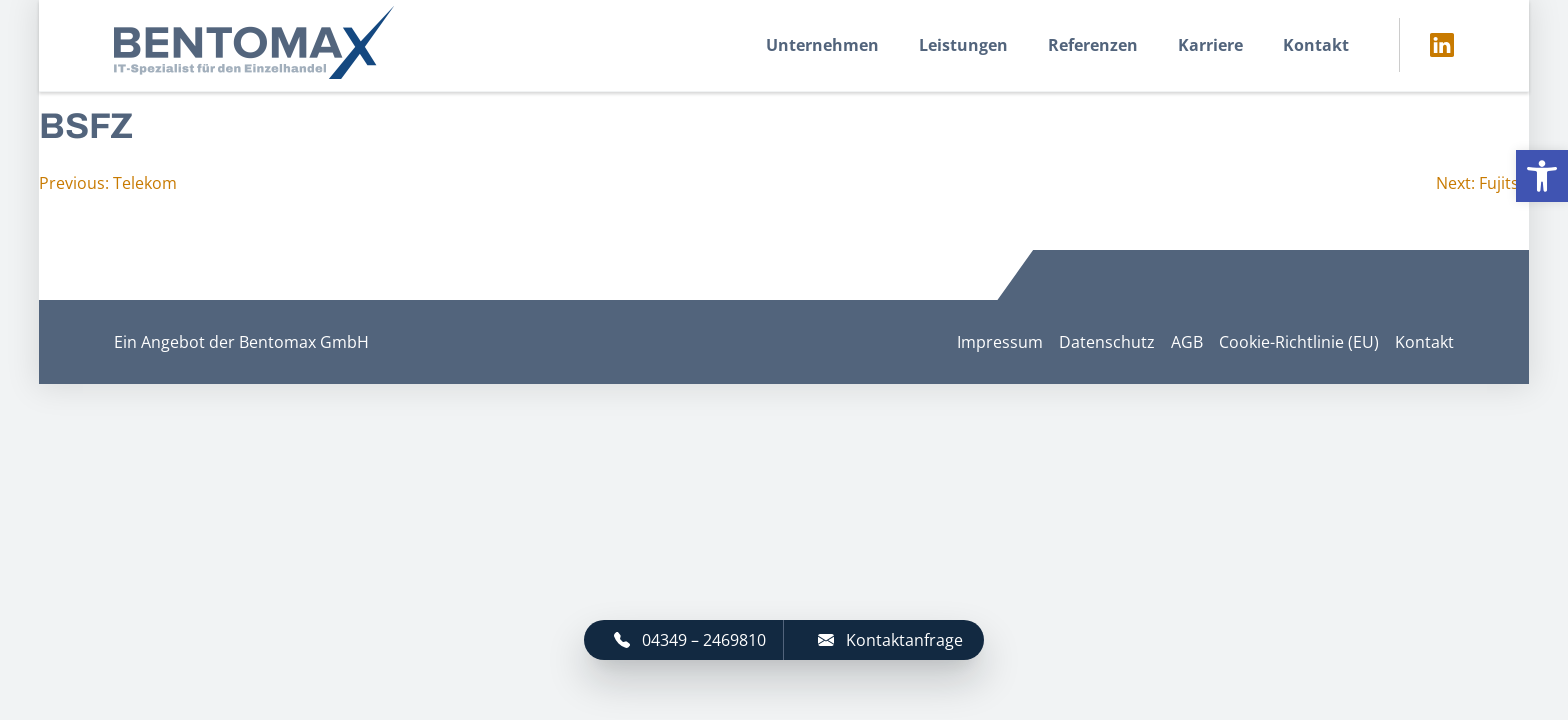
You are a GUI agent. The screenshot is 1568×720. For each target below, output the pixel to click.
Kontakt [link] (1316, 45)
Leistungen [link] (963, 45)
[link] (1542, 176)
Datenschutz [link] (1107, 342)
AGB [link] (1187, 342)
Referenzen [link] (1093, 45)
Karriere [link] (1210, 45)
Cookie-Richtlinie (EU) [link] (1299, 342)
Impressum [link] (1000, 342)
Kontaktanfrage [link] (890, 640)
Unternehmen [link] (822, 45)
